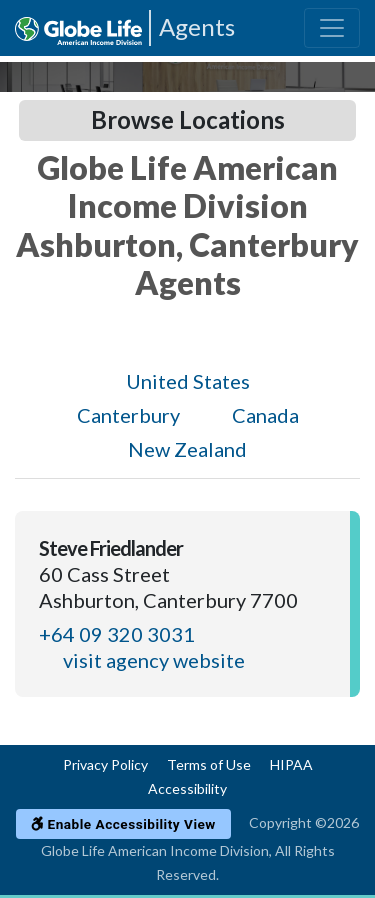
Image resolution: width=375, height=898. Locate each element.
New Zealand (187, 449)
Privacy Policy (105, 764)
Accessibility (187, 788)
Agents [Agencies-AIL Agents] (197, 26)
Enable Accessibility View (123, 824)
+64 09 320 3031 (117, 634)
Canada (265, 415)
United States (188, 381)
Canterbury (128, 415)
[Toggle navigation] (332, 28)
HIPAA (291, 764)
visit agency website (154, 660)
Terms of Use (209, 764)
